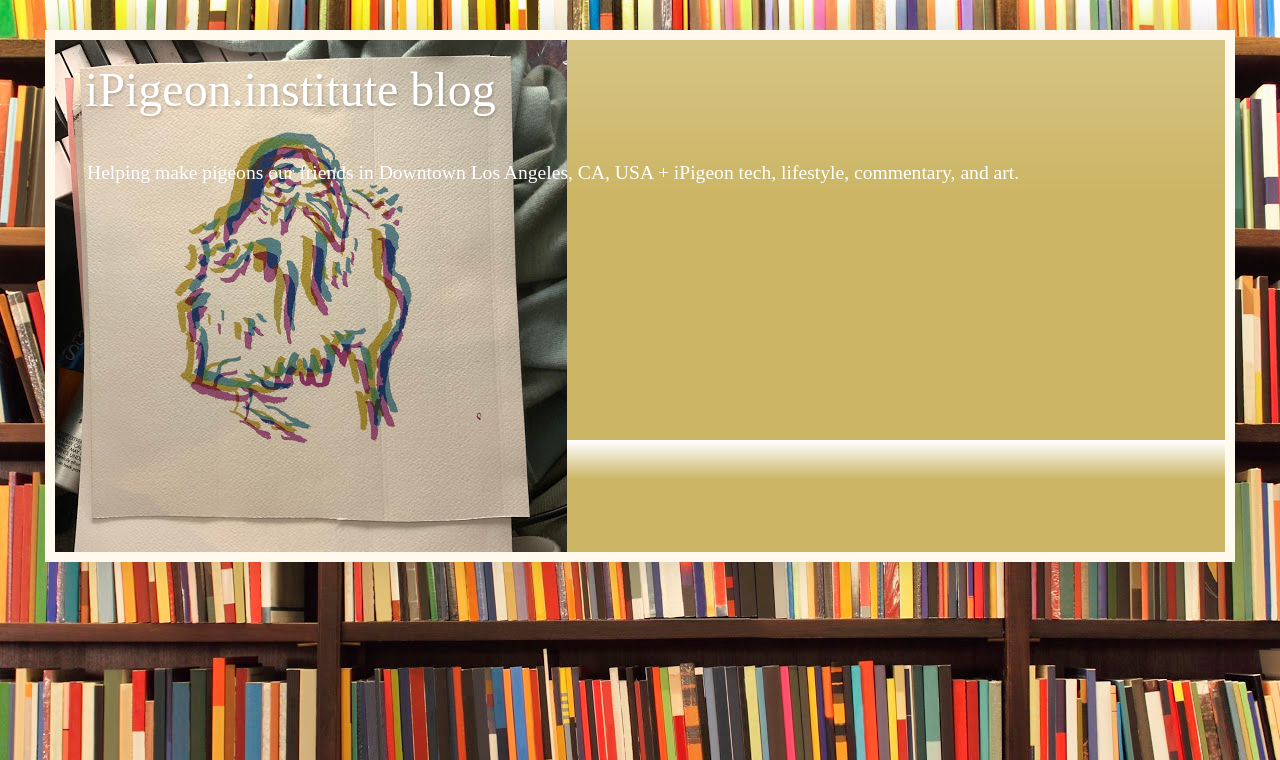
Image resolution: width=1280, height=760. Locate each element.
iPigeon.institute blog (290, 89)
